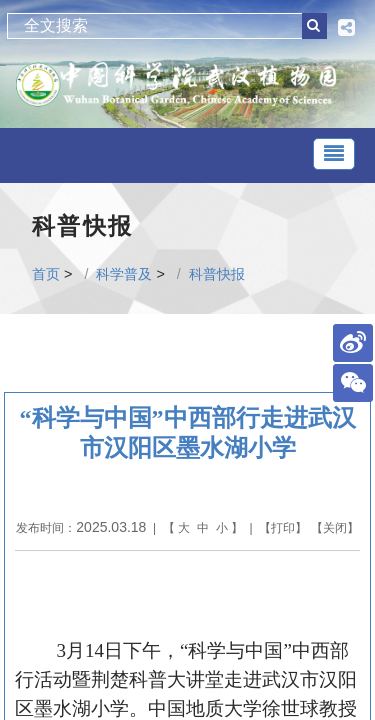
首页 (46, 274)
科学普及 (124, 274)
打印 (283, 528)
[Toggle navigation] (334, 154)
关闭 (335, 528)
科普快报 (217, 274)
